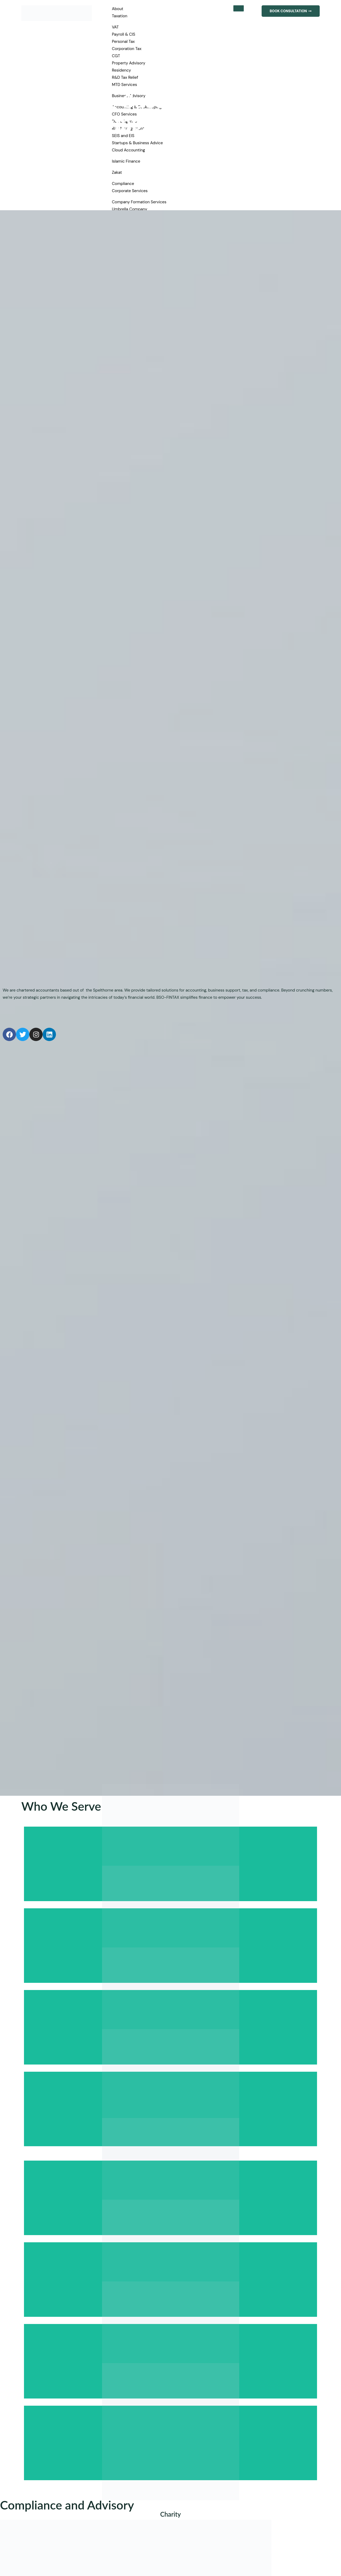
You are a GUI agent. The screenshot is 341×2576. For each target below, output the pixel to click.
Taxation (119, 16)
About (117, 8)
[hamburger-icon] (236, 9)
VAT (115, 27)
